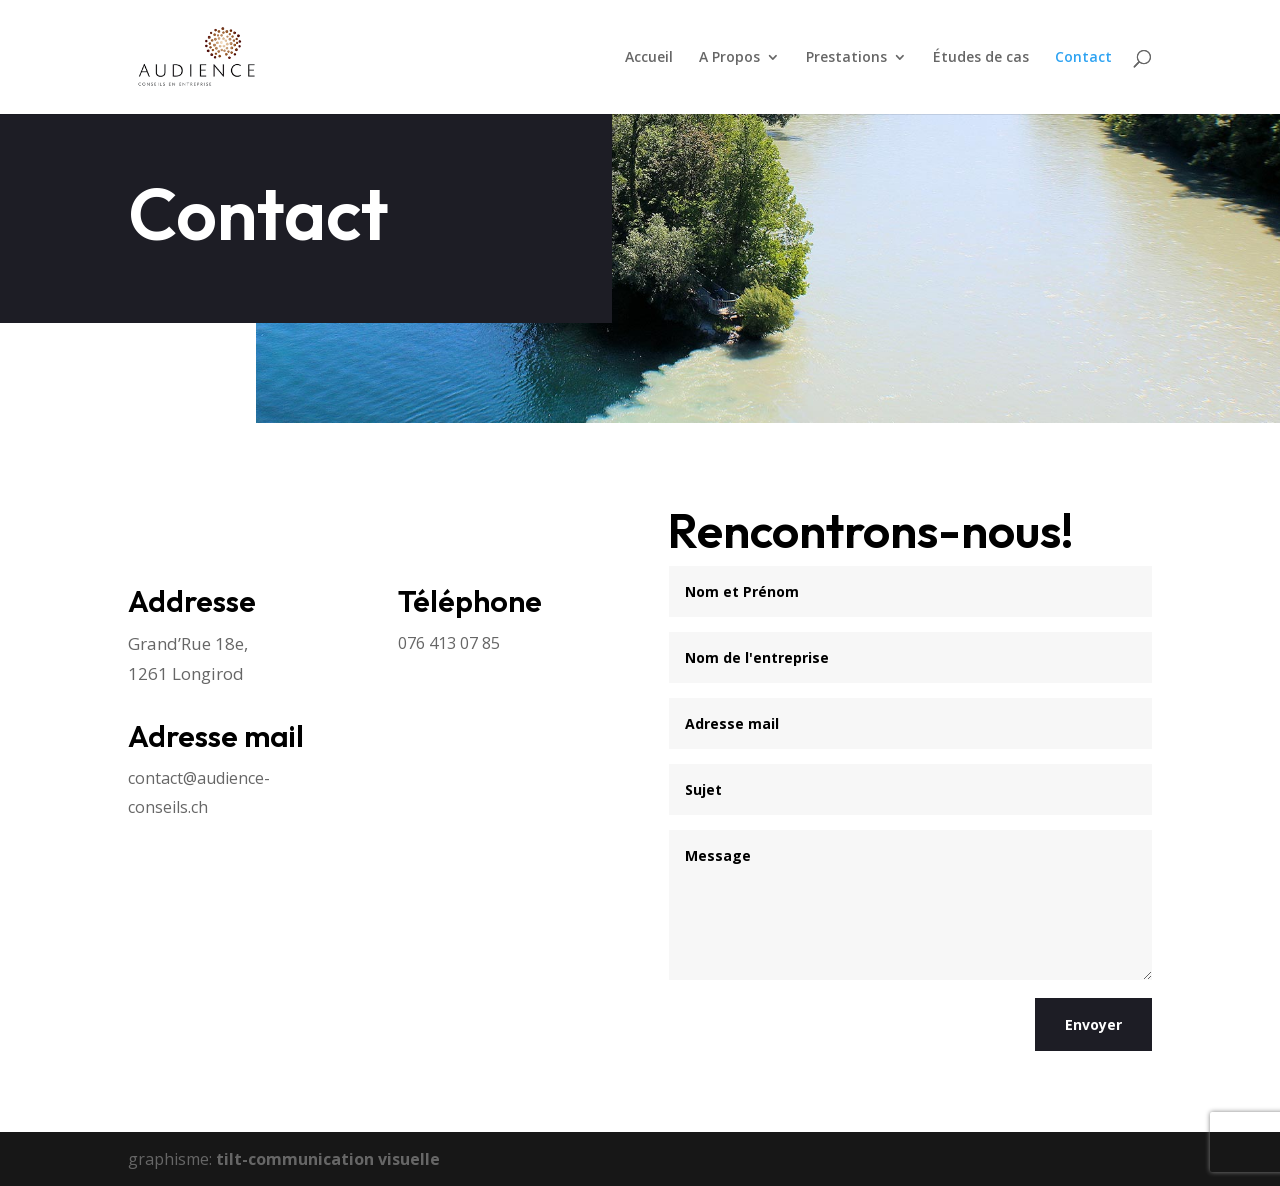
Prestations (846, 58)
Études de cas (981, 58)
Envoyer (1093, 1024)
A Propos (729, 58)
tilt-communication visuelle (328, 1159)
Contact (1083, 58)
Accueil (649, 58)
